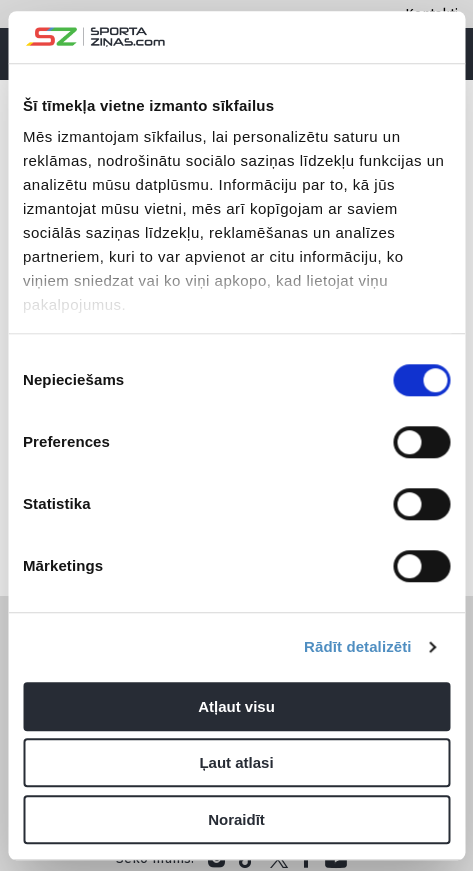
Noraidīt (236, 819)
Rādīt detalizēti (357, 647)
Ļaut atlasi (236, 763)
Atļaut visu (236, 706)
